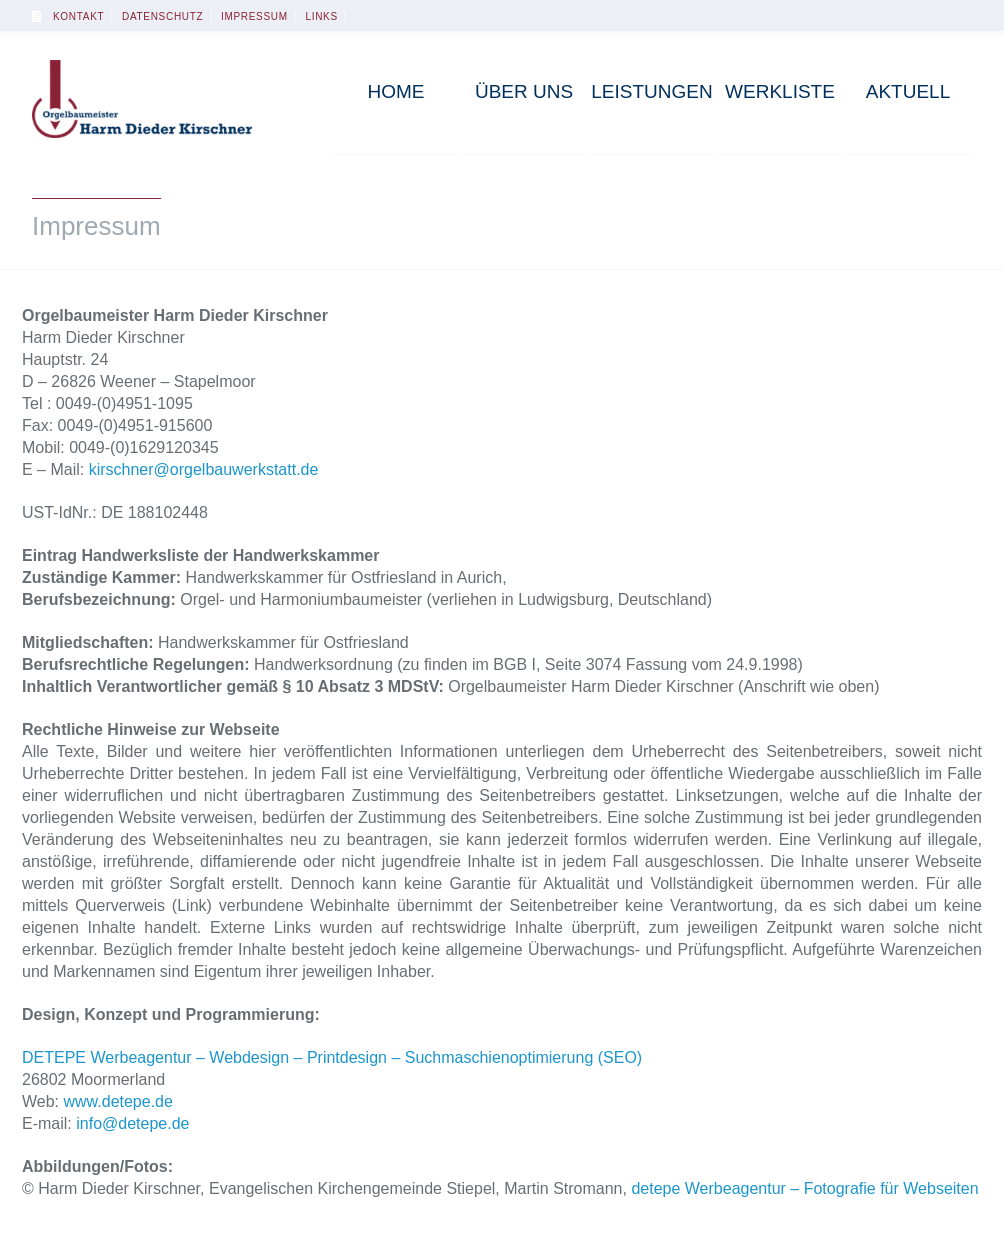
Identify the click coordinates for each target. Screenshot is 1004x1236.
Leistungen (651, 91)
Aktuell (908, 91)
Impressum (254, 16)
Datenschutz (162, 16)
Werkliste (780, 91)
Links (321, 16)
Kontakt (78, 16)
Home (396, 91)
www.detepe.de (118, 1101)
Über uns (524, 91)
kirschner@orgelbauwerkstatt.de (204, 469)
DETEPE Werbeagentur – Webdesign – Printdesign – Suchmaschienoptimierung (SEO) (332, 1057)
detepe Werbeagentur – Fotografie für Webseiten (804, 1188)
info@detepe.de (132, 1123)
